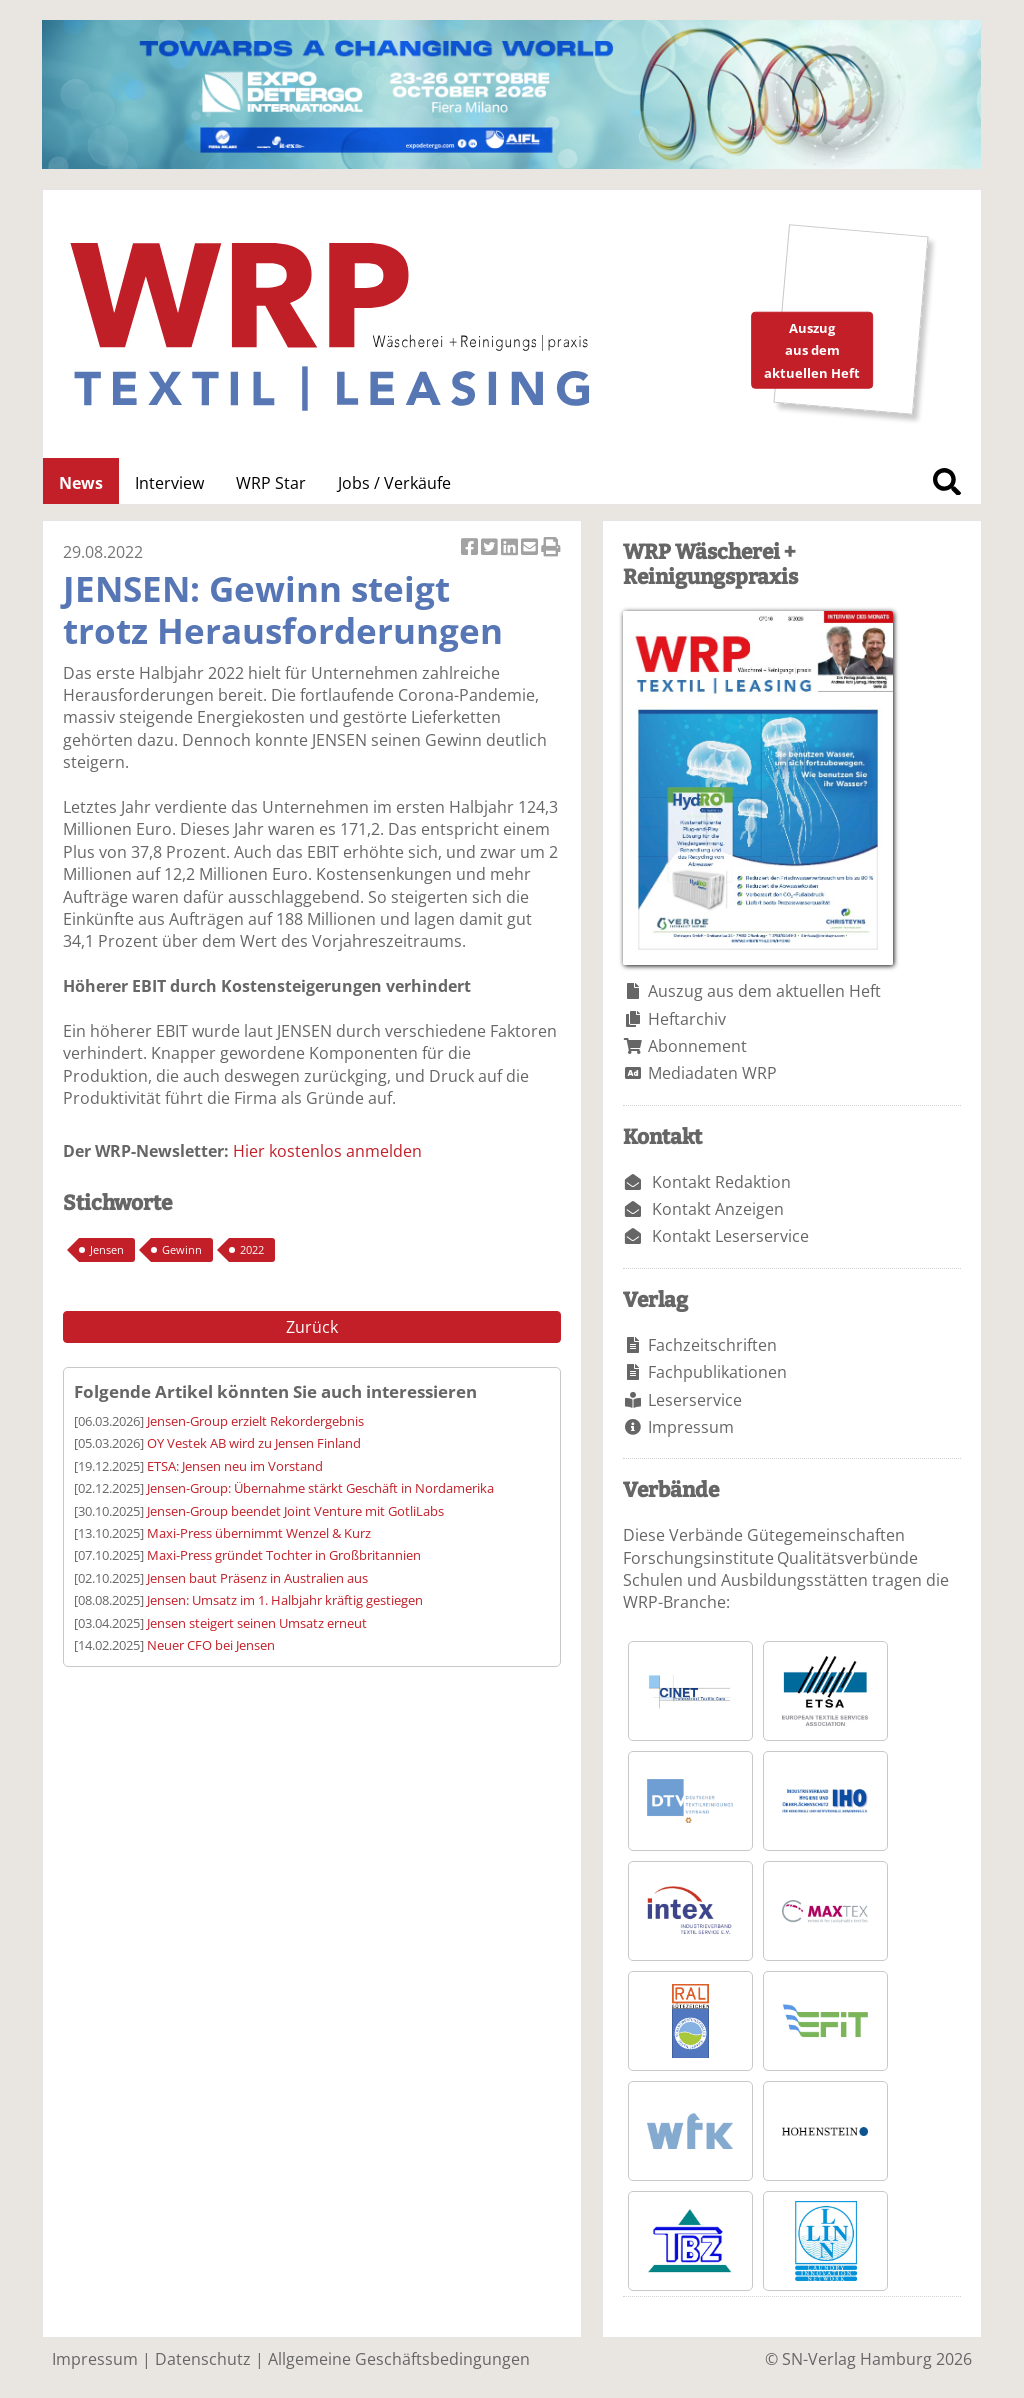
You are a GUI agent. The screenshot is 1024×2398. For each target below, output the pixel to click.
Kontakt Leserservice (730, 1236)
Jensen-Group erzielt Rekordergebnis (255, 1421)
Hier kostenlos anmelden (327, 1151)
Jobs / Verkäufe (394, 483)
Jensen (107, 1249)
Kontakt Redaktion (721, 1182)
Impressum (691, 1427)
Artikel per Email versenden (531, 548)
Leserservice (695, 1400)
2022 (252, 1249)
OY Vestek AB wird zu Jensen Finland (254, 1443)
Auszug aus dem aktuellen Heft (764, 991)
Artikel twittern (491, 548)
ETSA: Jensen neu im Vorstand (235, 1466)
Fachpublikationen (717, 1372)
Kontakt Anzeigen (718, 1209)
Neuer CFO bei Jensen (211, 1645)
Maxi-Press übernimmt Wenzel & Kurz (259, 1533)
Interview (169, 483)
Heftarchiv (687, 1019)
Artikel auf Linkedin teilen (511, 548)
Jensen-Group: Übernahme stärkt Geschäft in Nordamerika (320, 1488)
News (81, 483)
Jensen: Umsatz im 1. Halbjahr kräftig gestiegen (285, 1600)
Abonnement (697, 1046)
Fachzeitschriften (712, 1345)
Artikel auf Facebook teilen (471, 548)
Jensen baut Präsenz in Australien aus (257, 1578)
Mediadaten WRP (712, 1073)
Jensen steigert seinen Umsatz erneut (257, 1623)
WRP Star (271, 483)
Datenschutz (203, 2359)
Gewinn (182, 1249)
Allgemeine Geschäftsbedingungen (399, 2359)
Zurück (312, 1327)
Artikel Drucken (551, 548)
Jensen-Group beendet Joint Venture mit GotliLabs (295, 1511)
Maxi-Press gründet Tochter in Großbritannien (284, 1555)
